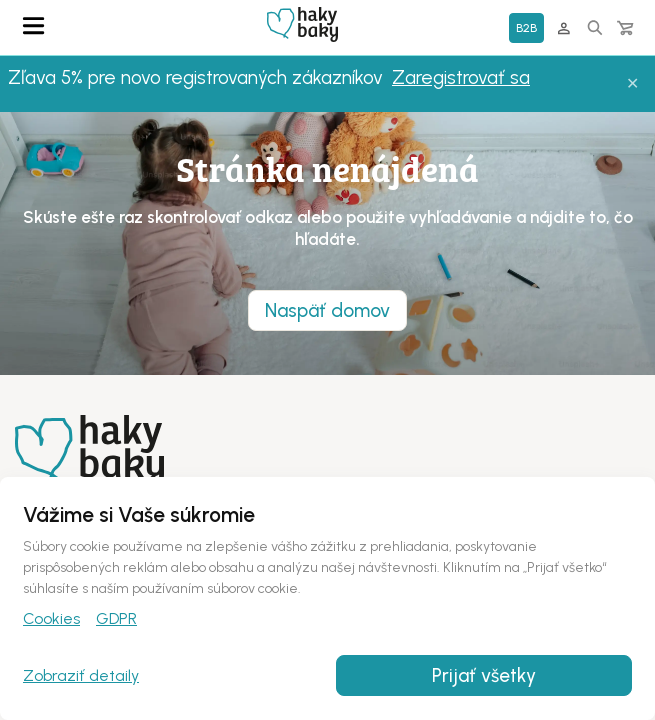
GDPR (116, 618)
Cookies (51, 618)
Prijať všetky (484, 675)
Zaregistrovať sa (461, 77)
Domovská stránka (302, 24)
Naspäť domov (327, 310)
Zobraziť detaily (81, 675)
